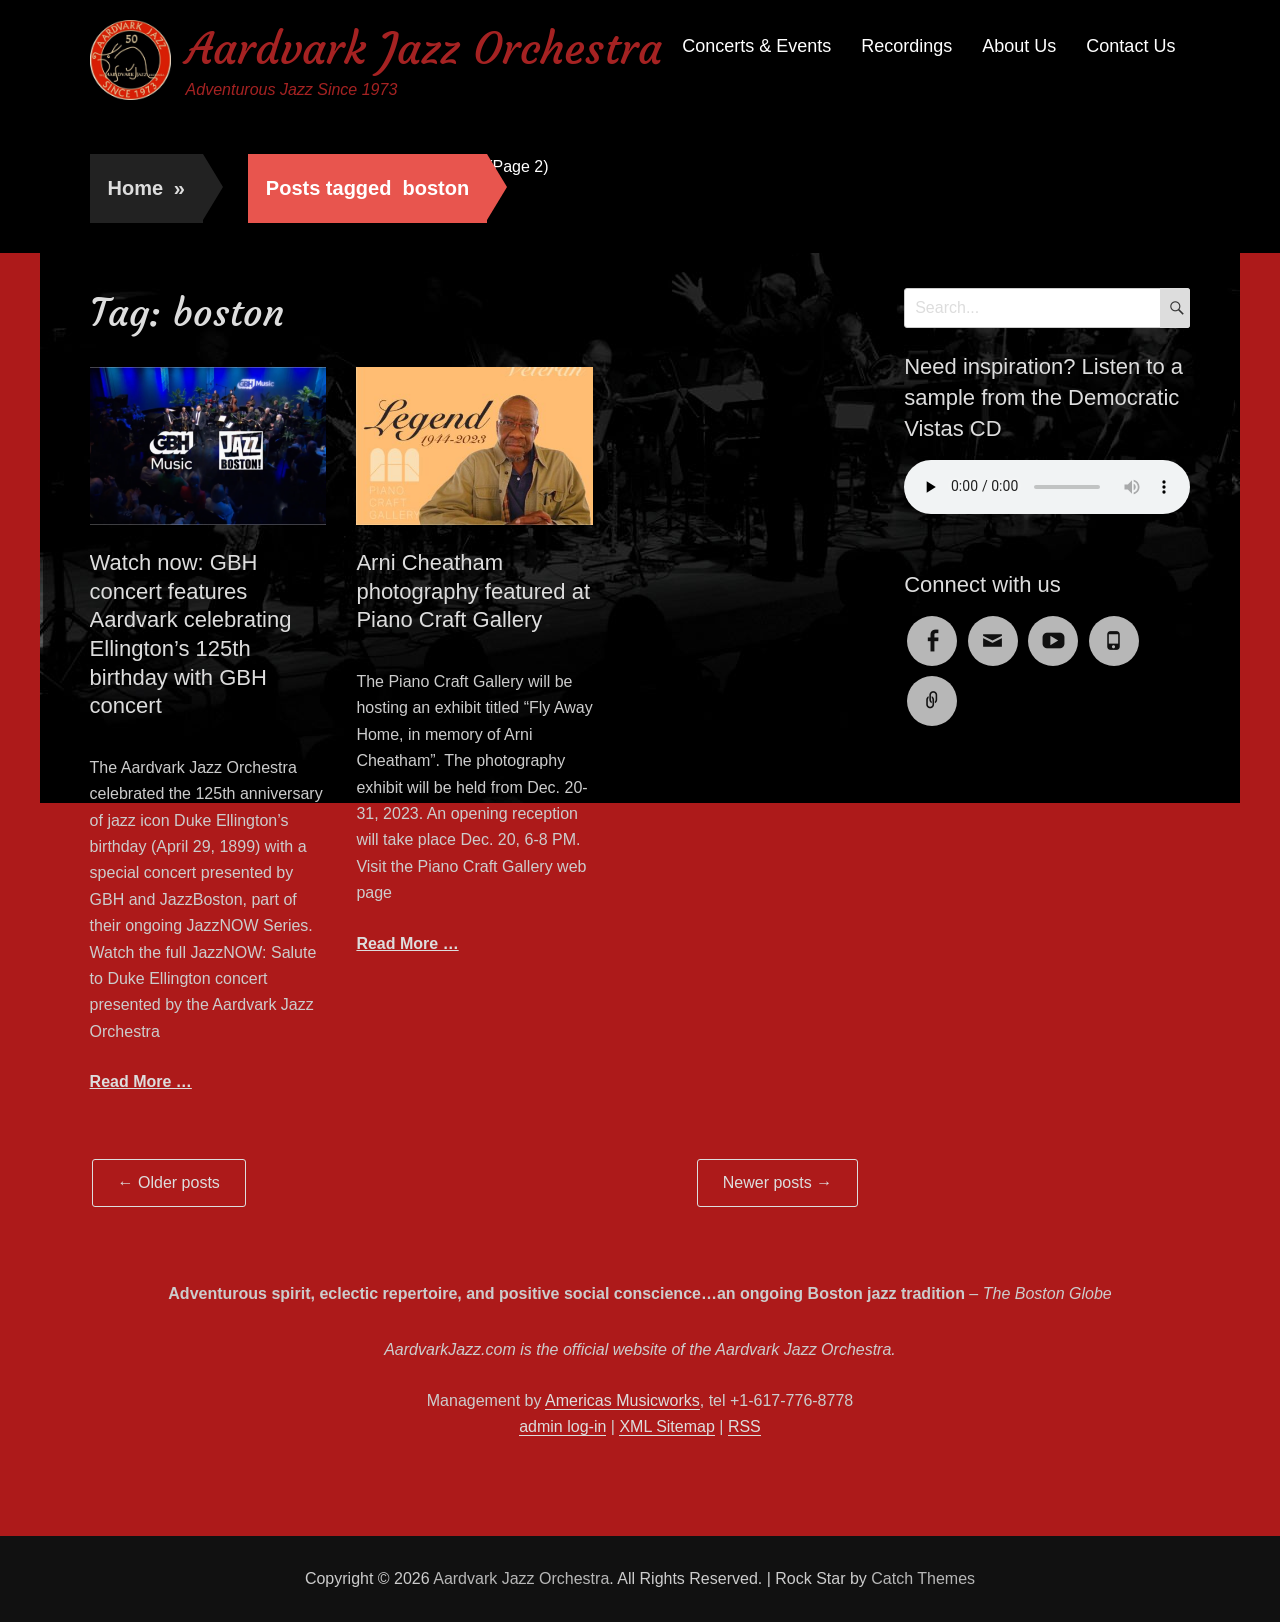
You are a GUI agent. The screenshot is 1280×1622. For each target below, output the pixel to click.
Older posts (169, 1182)
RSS (744, 1426)
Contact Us (1130, 46)
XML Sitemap (666, 1426)
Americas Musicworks (622, 1400)
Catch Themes (923, 1578)
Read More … (141, 1081)
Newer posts (777, 1182)
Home (146, 188)
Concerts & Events (756, 46)
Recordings (906, 46)
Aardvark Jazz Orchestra (424, 48)
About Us (1019, 46)
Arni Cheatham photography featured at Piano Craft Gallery (473, 591)
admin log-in (562, 1426)
